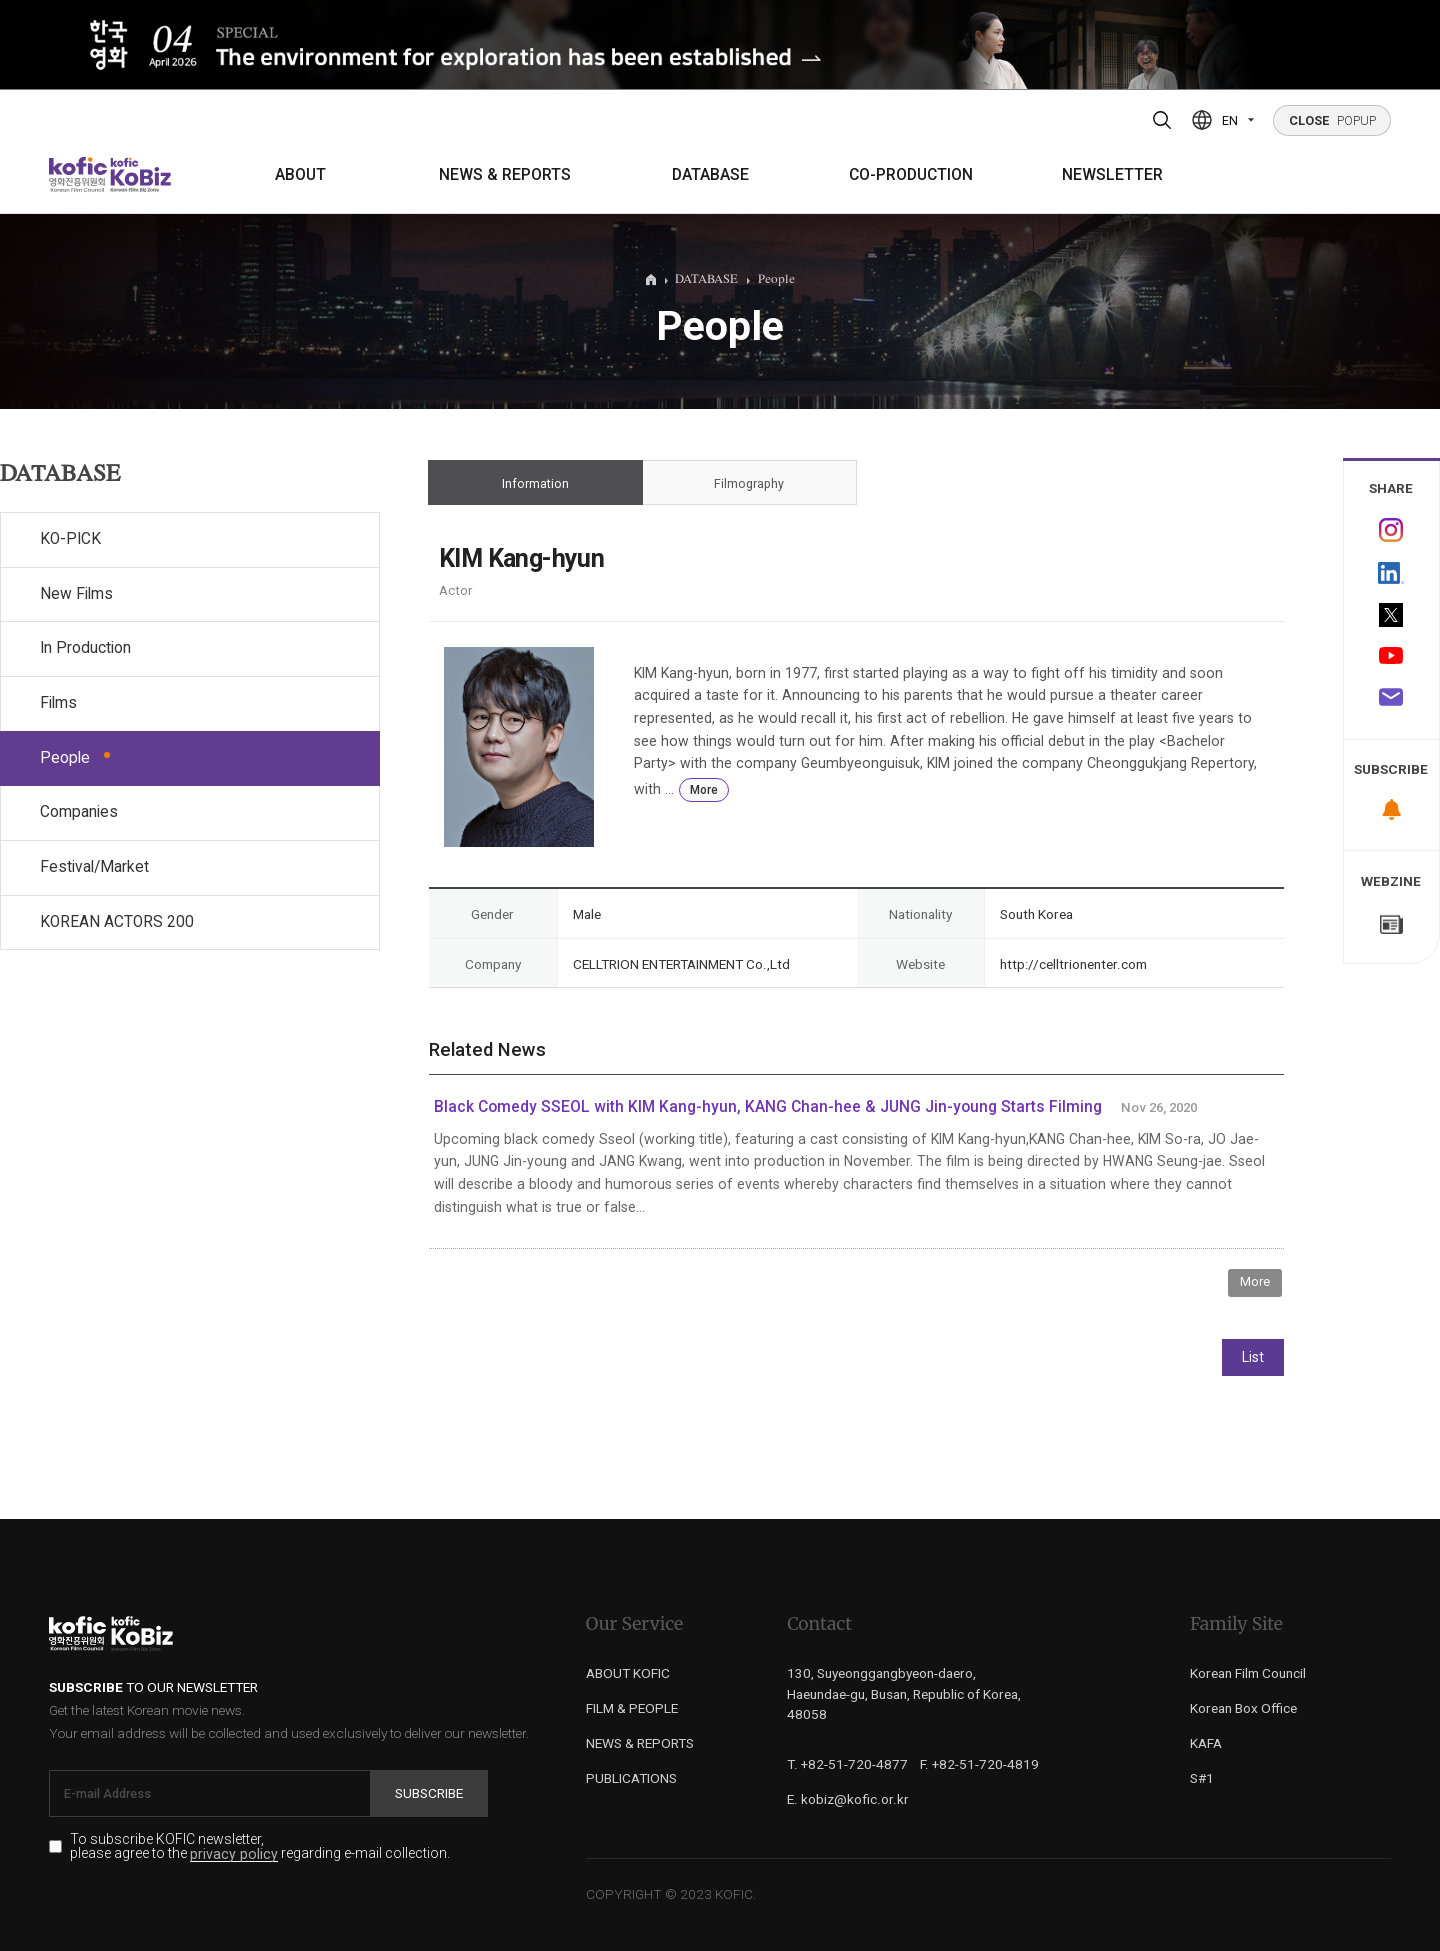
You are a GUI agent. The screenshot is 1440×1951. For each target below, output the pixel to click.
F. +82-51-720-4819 (979, 1764)
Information (535, 483)
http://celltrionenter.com (1073, 964)
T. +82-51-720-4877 (847, 1764)
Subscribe (429, 1793)
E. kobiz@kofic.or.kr (848, 1799)
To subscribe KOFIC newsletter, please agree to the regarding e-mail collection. (260, 1847)
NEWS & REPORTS (505, 175)
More (704, 790)
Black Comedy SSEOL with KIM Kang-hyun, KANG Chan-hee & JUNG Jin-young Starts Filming (768, 1107)
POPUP (1332, 120)
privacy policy (234, 1854)
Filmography (749, 483)
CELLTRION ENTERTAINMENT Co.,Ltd (681, 964)
